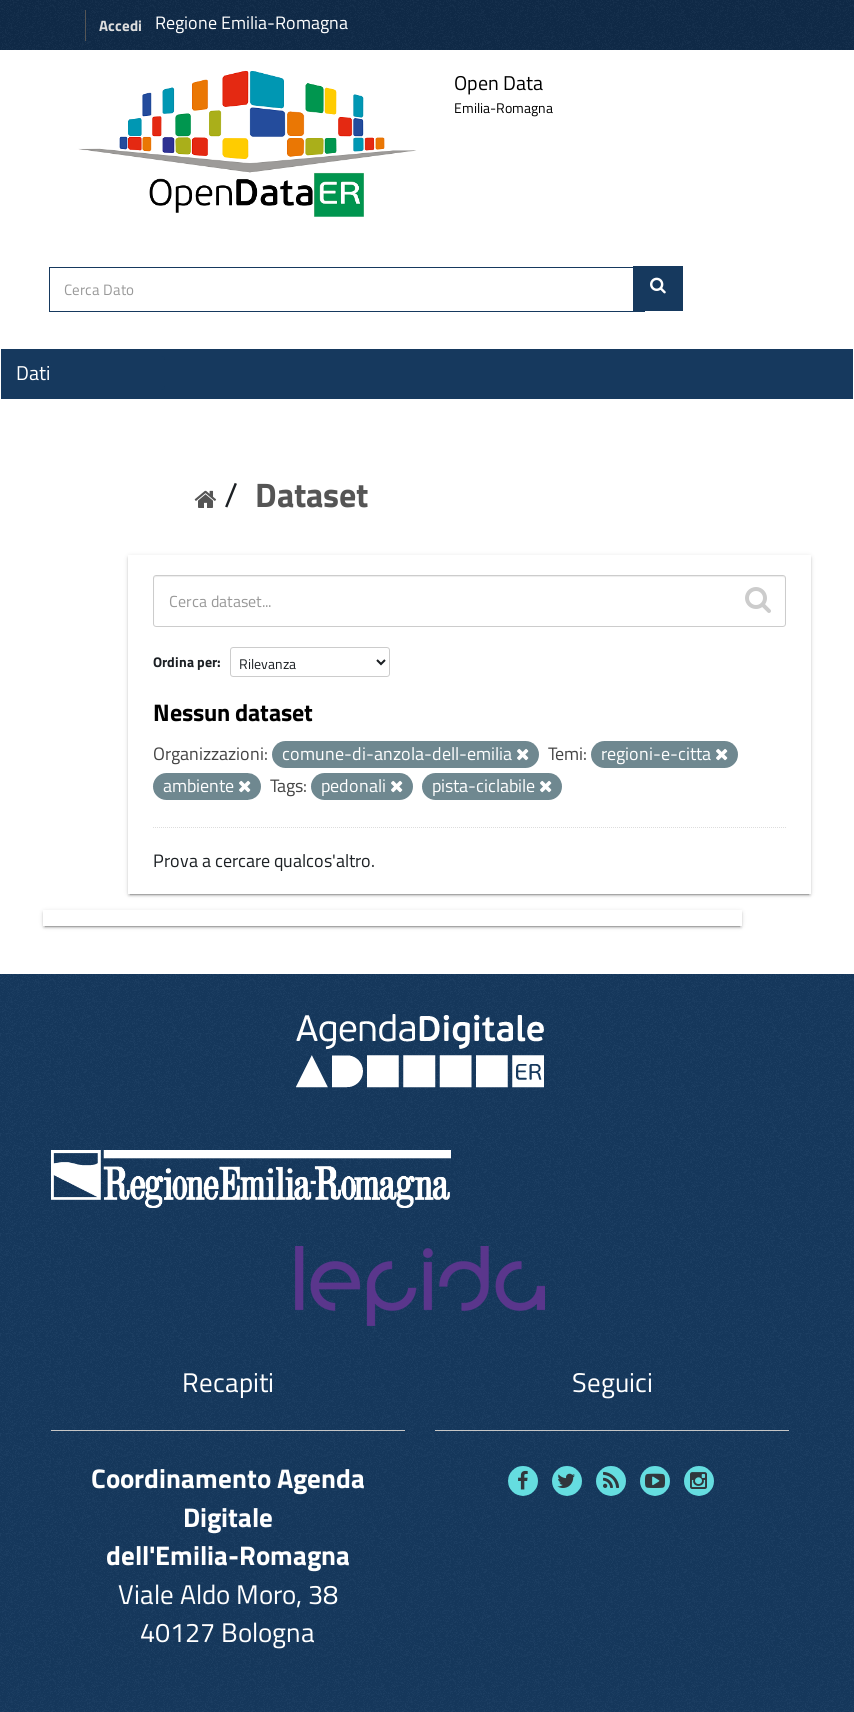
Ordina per (185, 661)
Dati (33, 373)
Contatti (50, 521)
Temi (36, 445)
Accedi (120, 25)
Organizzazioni (77, 409)
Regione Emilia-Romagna (251, 22)
